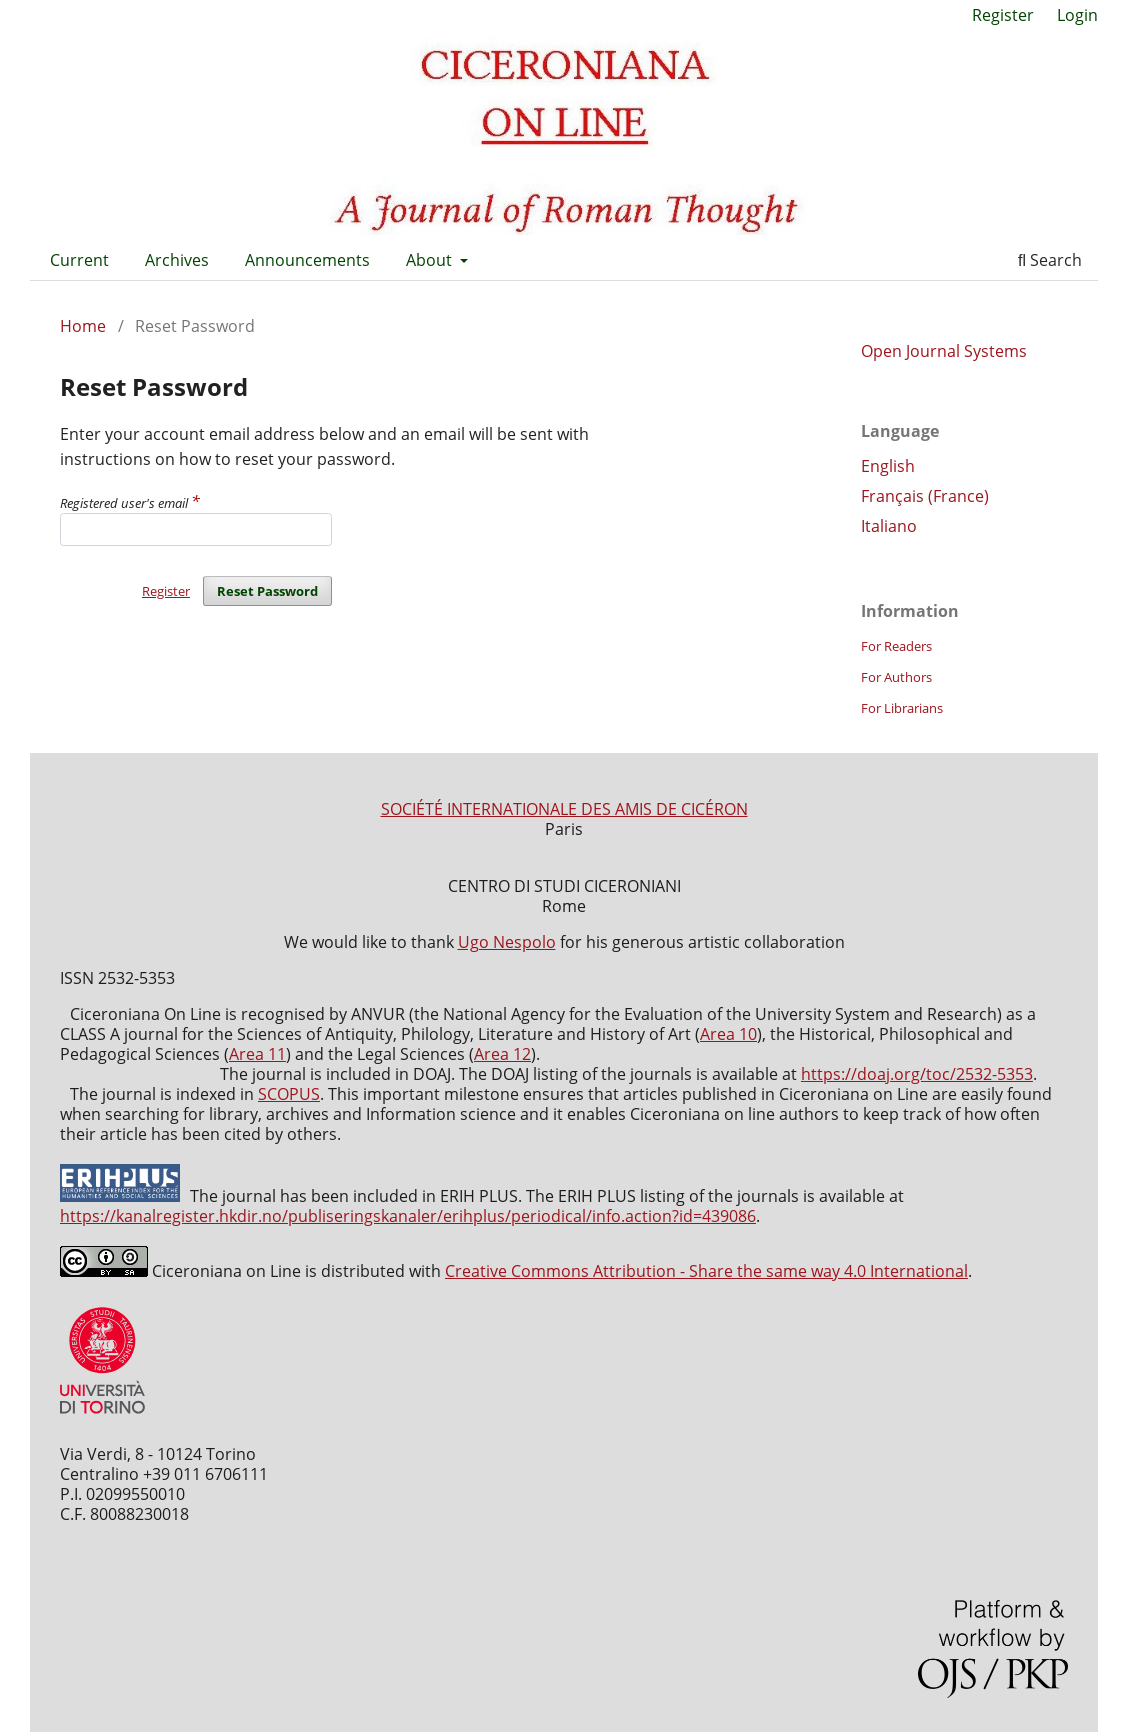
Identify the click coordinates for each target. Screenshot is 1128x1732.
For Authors (896, 677)
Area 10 (728, 1034)
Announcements (307, 260)
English (888, 466)
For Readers (896, 646)
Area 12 (502, 1054)
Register (1003, 15)
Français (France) (925, 496)
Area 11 (257, 1054)
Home (83, 326)
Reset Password (267, 591)
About (431, 260)
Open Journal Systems (944, 351)
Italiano (889, 526)
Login (1077, 15)
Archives (177, 260)
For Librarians (902, 708)
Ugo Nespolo (507, 942)
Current (79, 260)
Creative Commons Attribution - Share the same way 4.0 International (706, 1271)
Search (1050, 260)
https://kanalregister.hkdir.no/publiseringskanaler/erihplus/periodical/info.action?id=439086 (408, 1216)
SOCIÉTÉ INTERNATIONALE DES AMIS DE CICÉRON (564, 809)
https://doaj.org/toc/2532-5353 (917, 1074)
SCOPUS (289, 1094)
